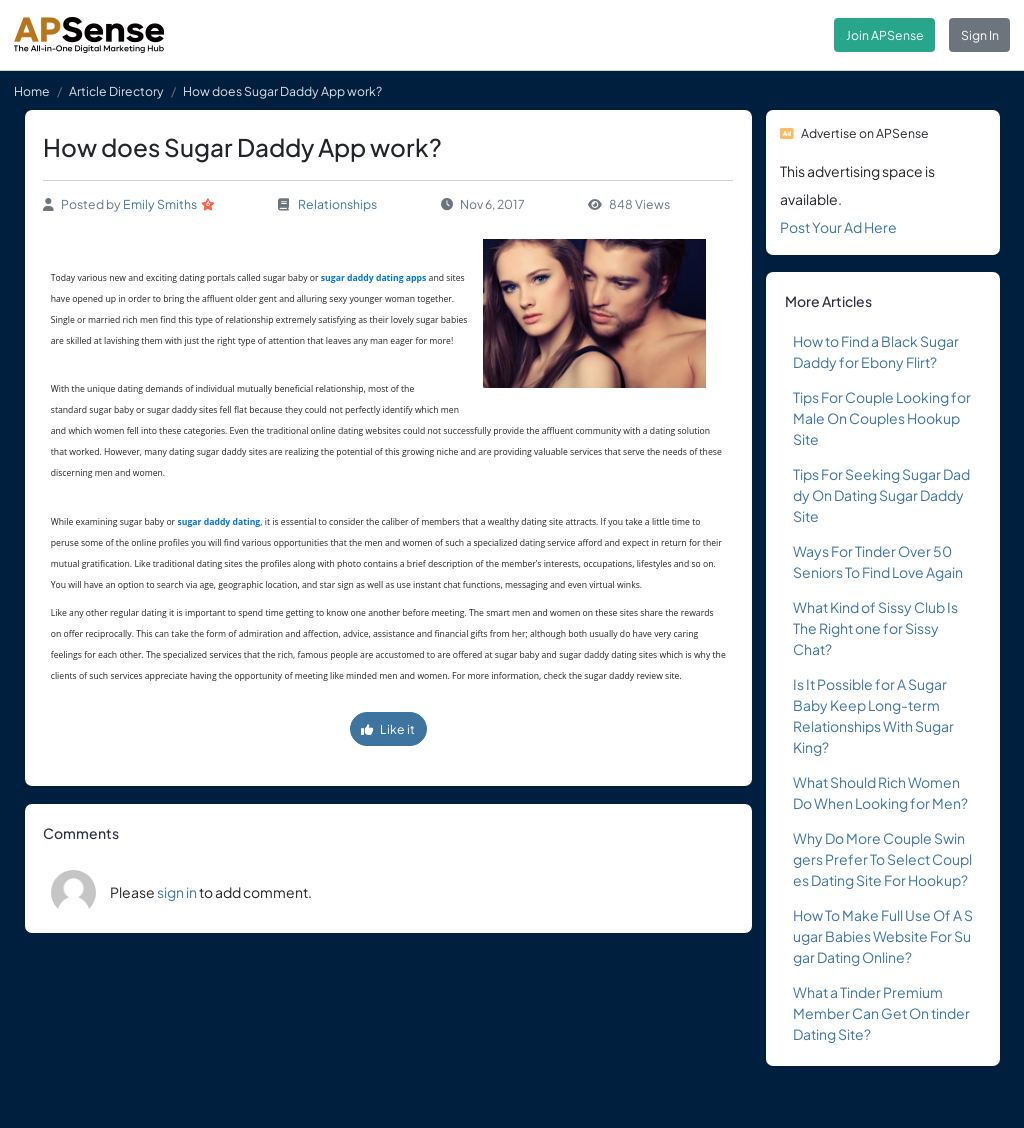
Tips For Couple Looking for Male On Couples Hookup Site (882, 418)
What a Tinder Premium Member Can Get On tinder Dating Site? (881, 1013)
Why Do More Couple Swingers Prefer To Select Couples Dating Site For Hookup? (882, 859)
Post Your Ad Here (838, 227)
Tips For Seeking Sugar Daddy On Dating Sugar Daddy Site (881, 495)
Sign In (980, 35)
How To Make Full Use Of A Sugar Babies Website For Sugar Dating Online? (883, 936)
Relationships (337, 204)
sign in (177, 892)
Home (32, 91)
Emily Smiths (160, 204)
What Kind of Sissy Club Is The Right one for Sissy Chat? (875, 628)
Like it (388, 729)
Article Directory (116, 91)
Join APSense (885, 35)
